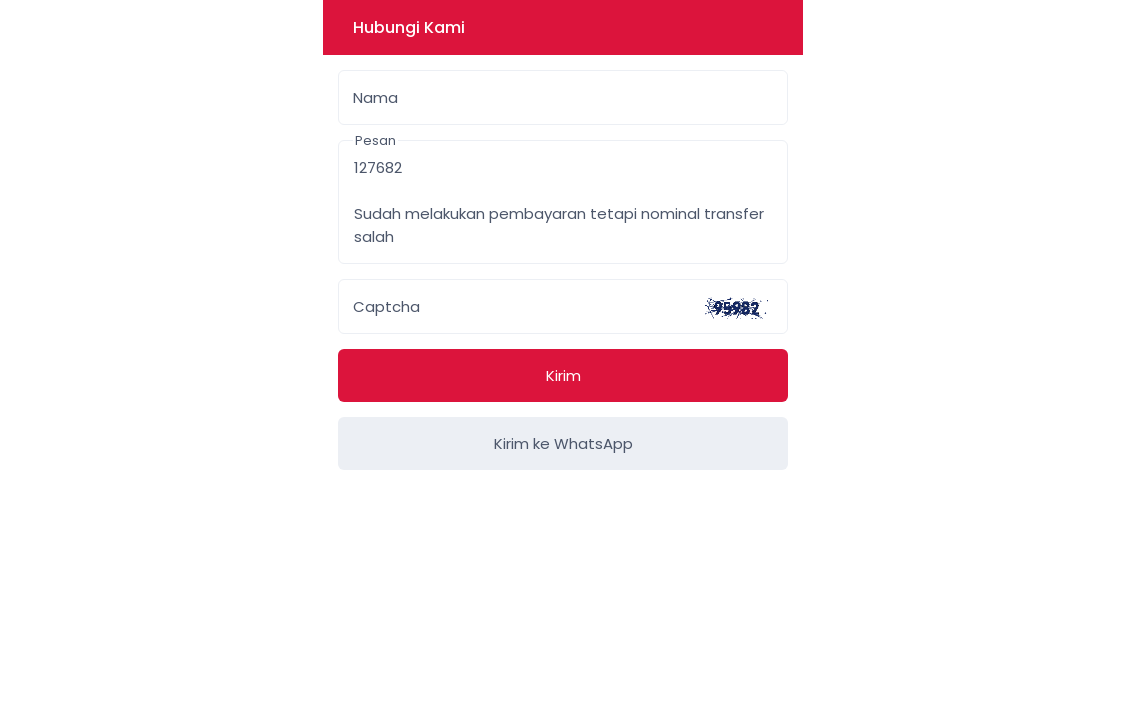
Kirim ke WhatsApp (563, 443)
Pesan (375, 140)
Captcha (386, 306)
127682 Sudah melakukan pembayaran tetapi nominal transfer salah (563, 202)
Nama (375, 97)
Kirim (563, 375)
